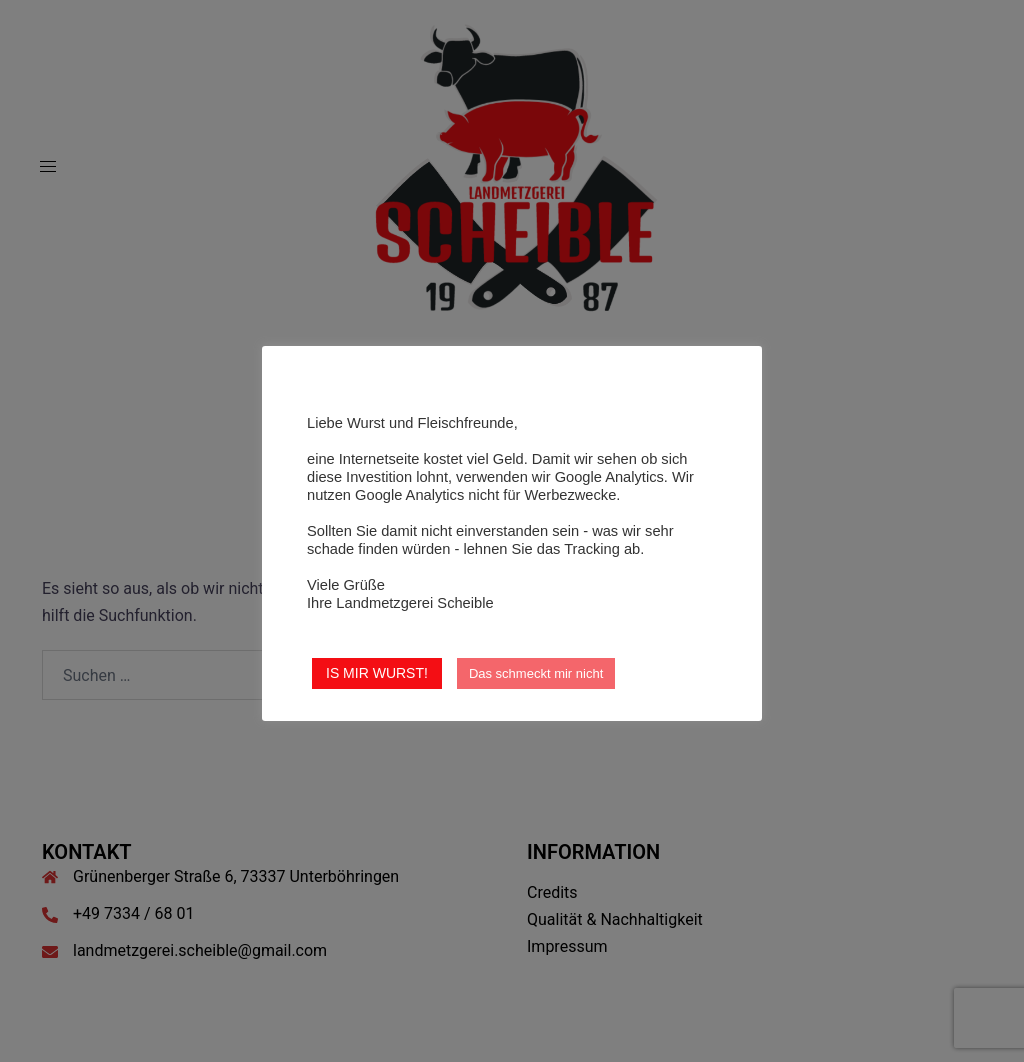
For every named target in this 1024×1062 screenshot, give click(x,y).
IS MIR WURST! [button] (377, 673)
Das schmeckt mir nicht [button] (536, 673)
